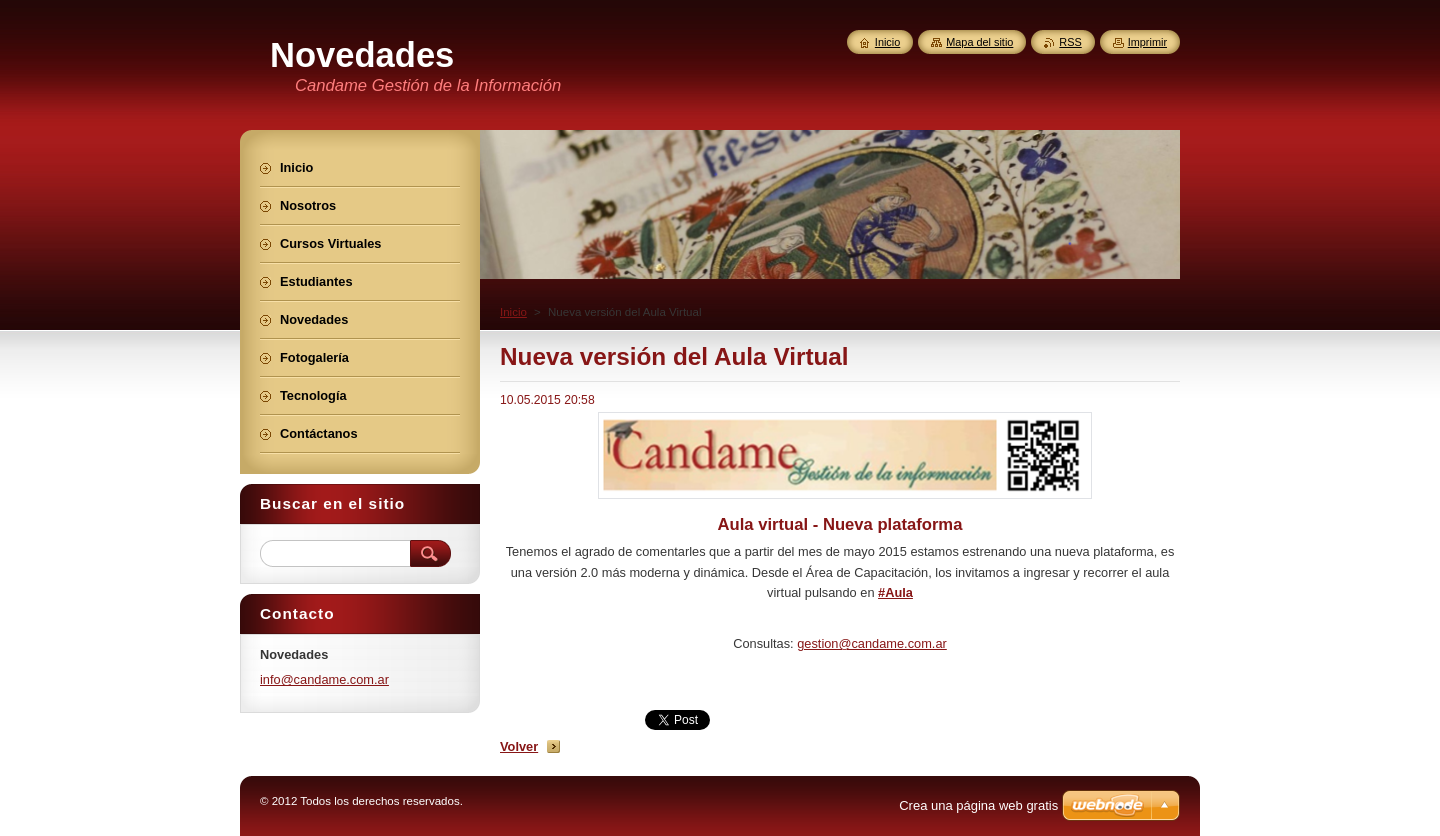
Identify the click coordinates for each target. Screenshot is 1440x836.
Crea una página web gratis (978, 805)
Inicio (513, 312)
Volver (519, 746)
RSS (1070, 42)
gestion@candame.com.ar (872, 643)
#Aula (895, 592)
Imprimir (1147, 42)
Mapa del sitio (979, 42)
